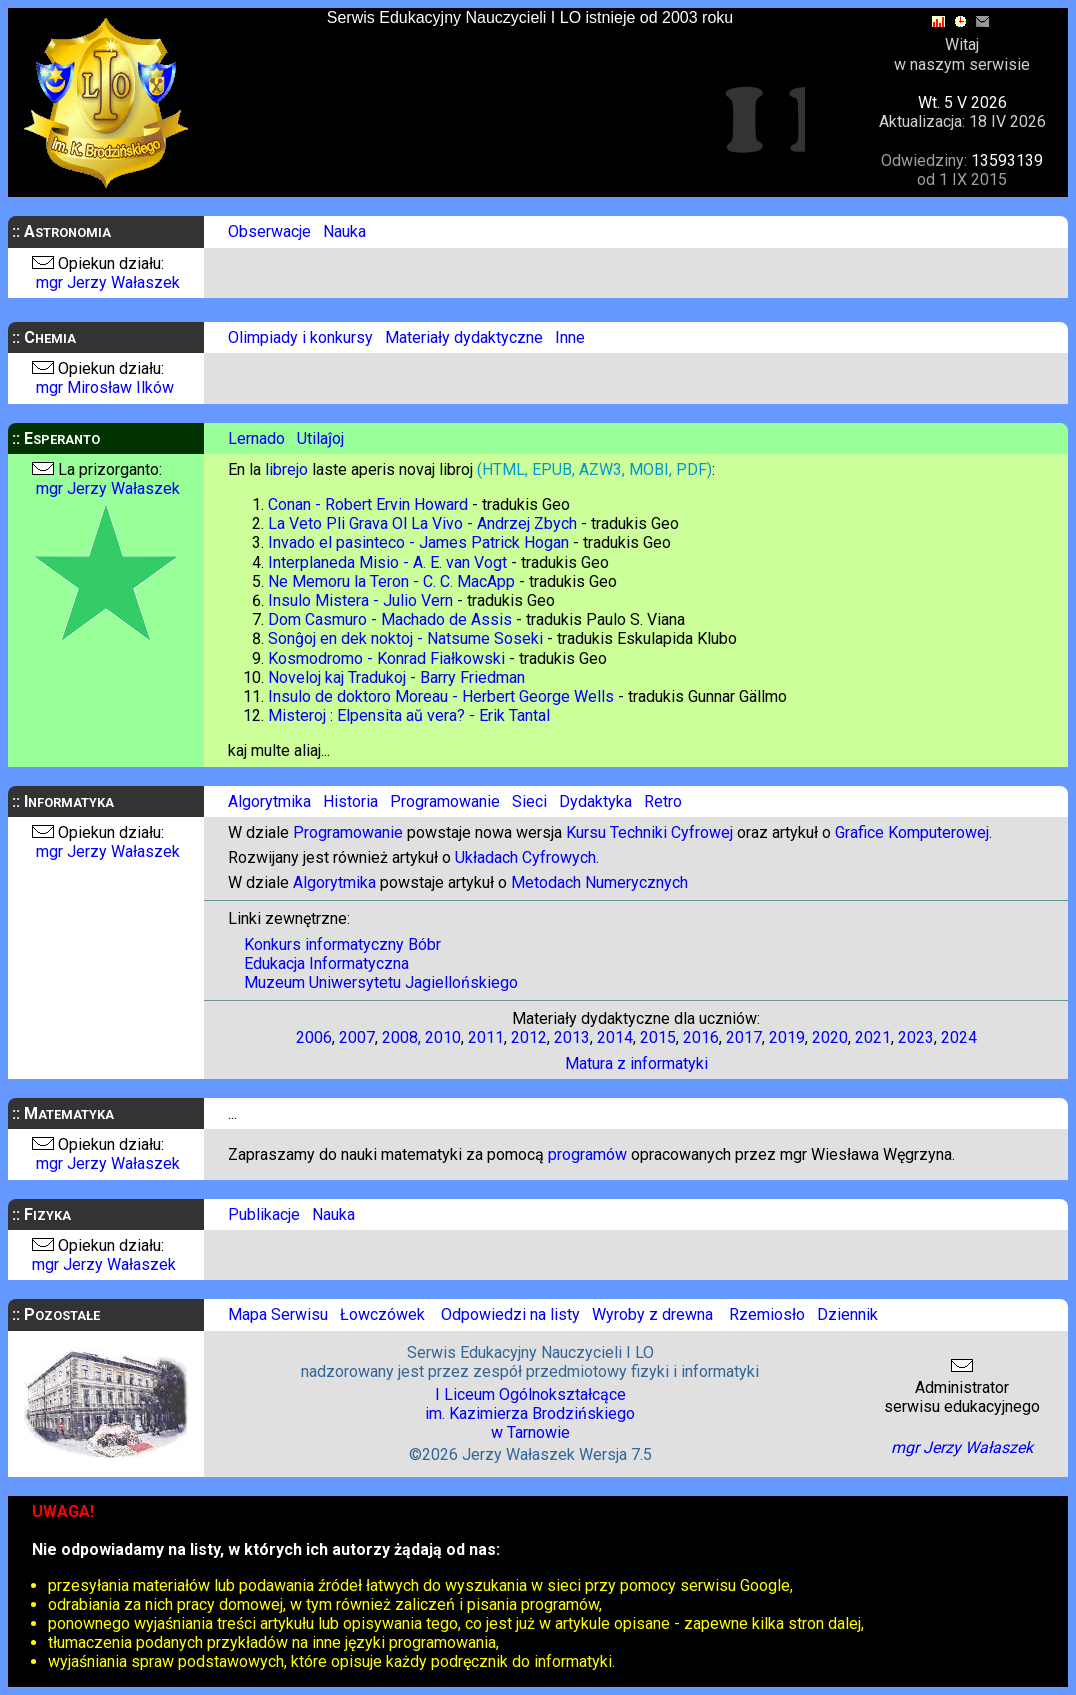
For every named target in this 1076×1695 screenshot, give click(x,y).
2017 (744, 1037)
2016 (701, 1037)
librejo (286, 469)
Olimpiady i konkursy (300, 337)
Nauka (344, 231)
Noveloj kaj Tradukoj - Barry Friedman (396, 677)
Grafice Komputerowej (912, 832)
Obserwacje (269, 231)
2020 (830, 1037)
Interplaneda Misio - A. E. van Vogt (387, 562)
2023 (916, 1037)
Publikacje (264, 1214)
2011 (486, 1037)
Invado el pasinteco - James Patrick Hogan (418, 542)
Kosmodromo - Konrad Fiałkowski (386, 658)
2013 (572, 1037)
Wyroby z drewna (650, 1314)
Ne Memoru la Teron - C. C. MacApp (391, 581)
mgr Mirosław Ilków (105, 387)
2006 (314, 1037)
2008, (401, 1037)
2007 (357, 1037)
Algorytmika (269, 801)
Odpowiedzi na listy (510, 1314)
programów (587, 1154)
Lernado (256, 438)
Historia (350, 801)
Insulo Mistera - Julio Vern (360, 600)
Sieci (529, 801)
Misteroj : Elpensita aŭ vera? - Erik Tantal (409, 715)
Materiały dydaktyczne (464, 337)
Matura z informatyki (636, 1063)
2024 (959, 1037)
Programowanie (445, 801)
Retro (663, 801)
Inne (570, 337)
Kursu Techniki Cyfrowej (649, 832)
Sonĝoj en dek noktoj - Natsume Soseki (405, 638)
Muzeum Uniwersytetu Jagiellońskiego (381, 982)
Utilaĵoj (320, 438)
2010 (443, 1037)
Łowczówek (382, 1314)
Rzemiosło (767, 1314)
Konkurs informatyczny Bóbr (342, 944)
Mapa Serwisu (278, 1314)
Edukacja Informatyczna (326, 963)
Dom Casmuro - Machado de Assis (390, 619)
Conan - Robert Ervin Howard (368, 504)
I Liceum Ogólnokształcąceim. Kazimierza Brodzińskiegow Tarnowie (530, 1413)
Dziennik (847, 1314)
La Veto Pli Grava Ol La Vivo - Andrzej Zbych (422, 523)
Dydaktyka (595, 801)
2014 (615, 1037)
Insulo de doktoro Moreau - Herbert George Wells (441, 696)
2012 (529, 1037)
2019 (787, 1037)
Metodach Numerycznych (599, 882)
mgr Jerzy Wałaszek (108, 282)
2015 (658, 1037)
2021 (873, 1037)
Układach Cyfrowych (525, 857)
